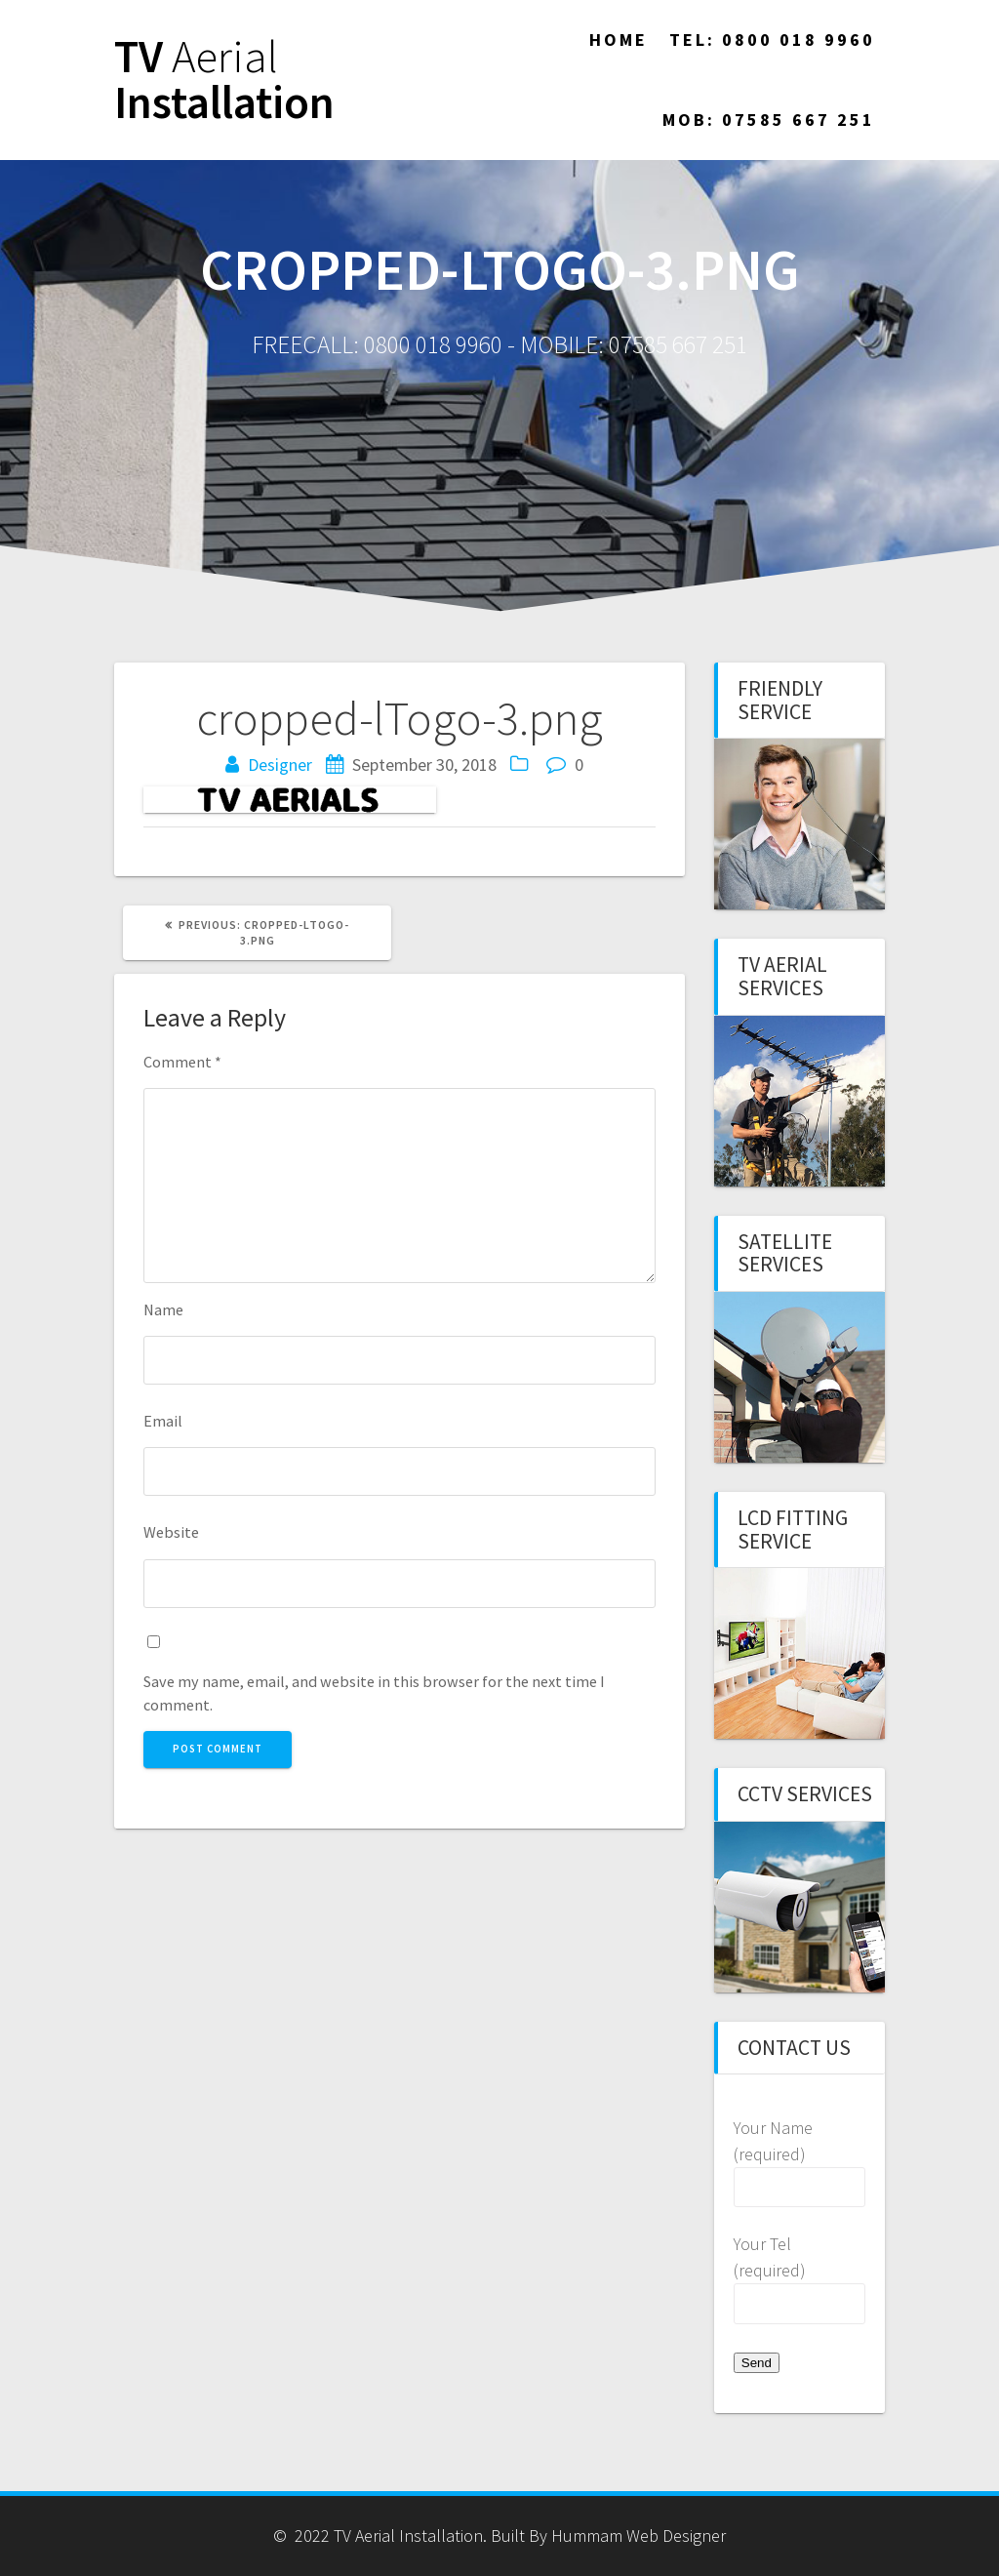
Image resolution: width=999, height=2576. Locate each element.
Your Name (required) (799, 2158)
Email (162, 1420)
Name (163, 1309)
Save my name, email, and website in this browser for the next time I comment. (374, 1692)
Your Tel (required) (799, 2275)
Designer (280, 764)
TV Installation (224, 80)
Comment (182, 1061)
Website (171, 1532)
